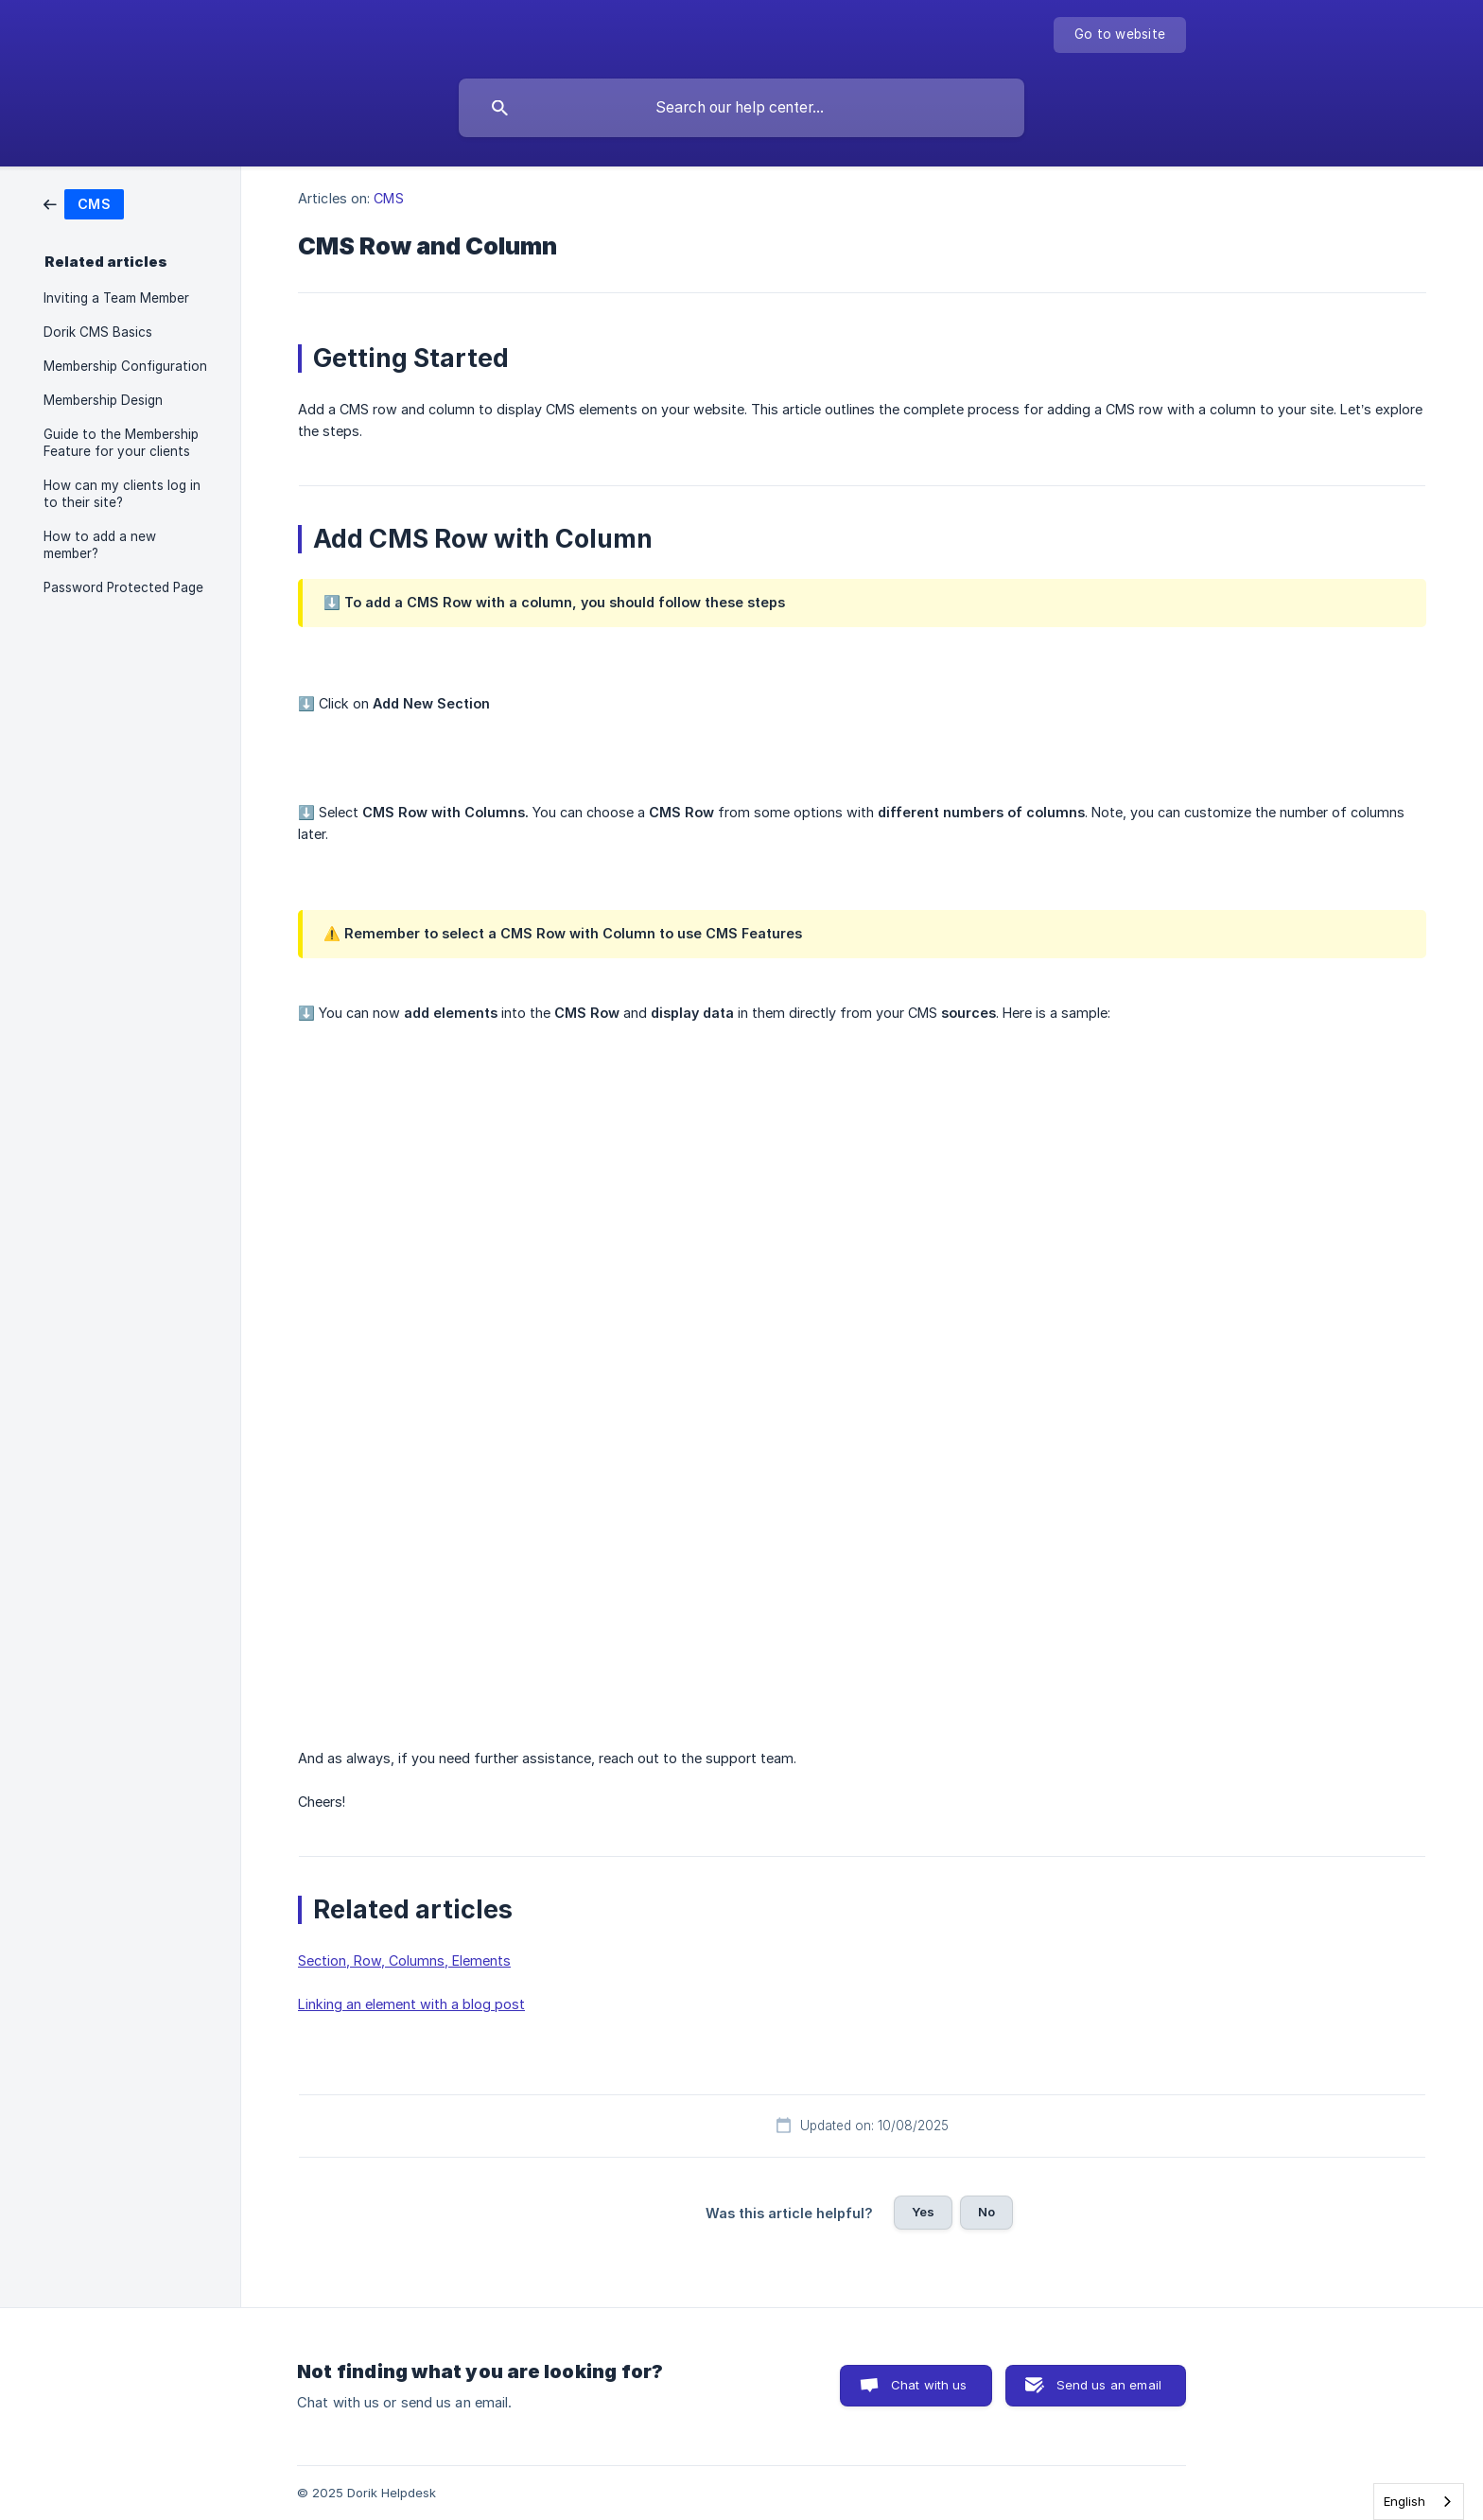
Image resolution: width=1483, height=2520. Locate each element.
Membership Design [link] (103, 400)
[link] (84, 203)
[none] (1120, 35)
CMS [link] (388, 198)
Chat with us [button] (929, 2384)
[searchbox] (741, 108)
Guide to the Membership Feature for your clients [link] (121, 443)
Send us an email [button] (1108, 2384)
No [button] (986, 2211)
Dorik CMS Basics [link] (98, 332)
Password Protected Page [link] (123, 587)
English (1404, 2501)
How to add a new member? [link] (100, 545)
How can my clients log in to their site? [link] (122, 494)
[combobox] (1418, 2501)
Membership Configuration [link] (125, 366)
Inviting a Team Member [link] (116, 298)
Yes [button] (923, 2211)
